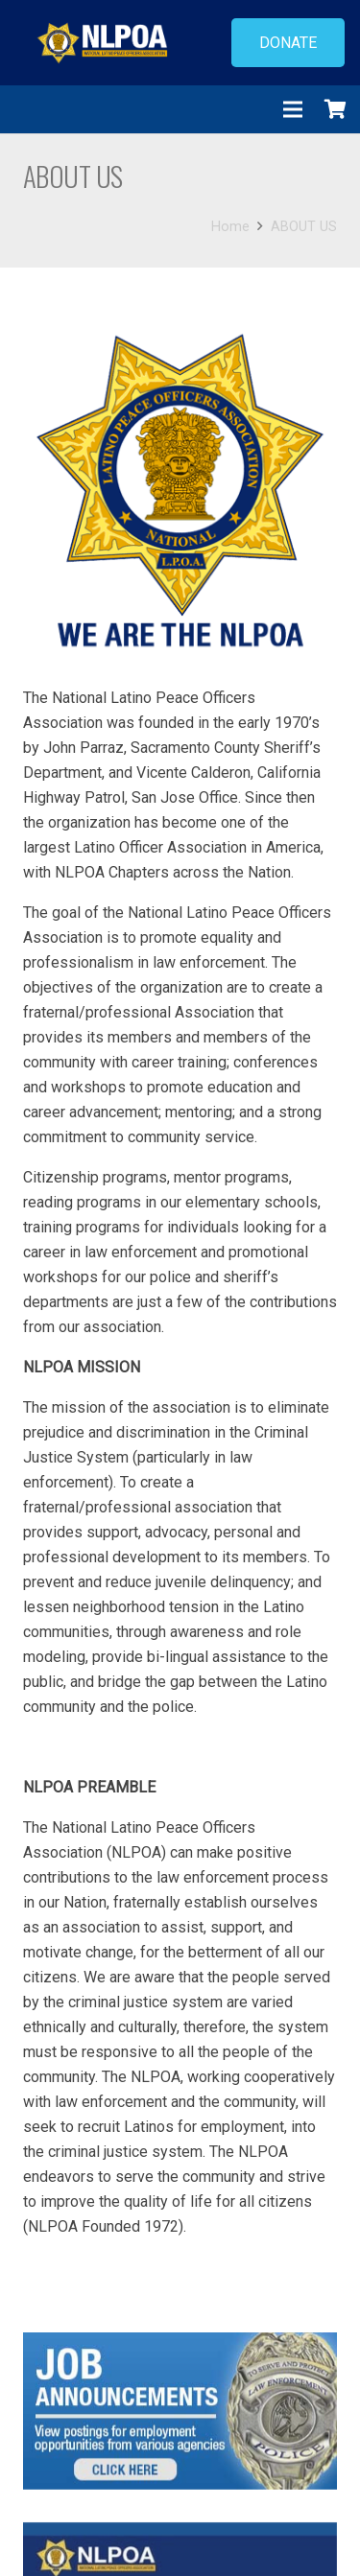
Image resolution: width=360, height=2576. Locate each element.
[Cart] (336, 109)
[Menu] (293, 109)
